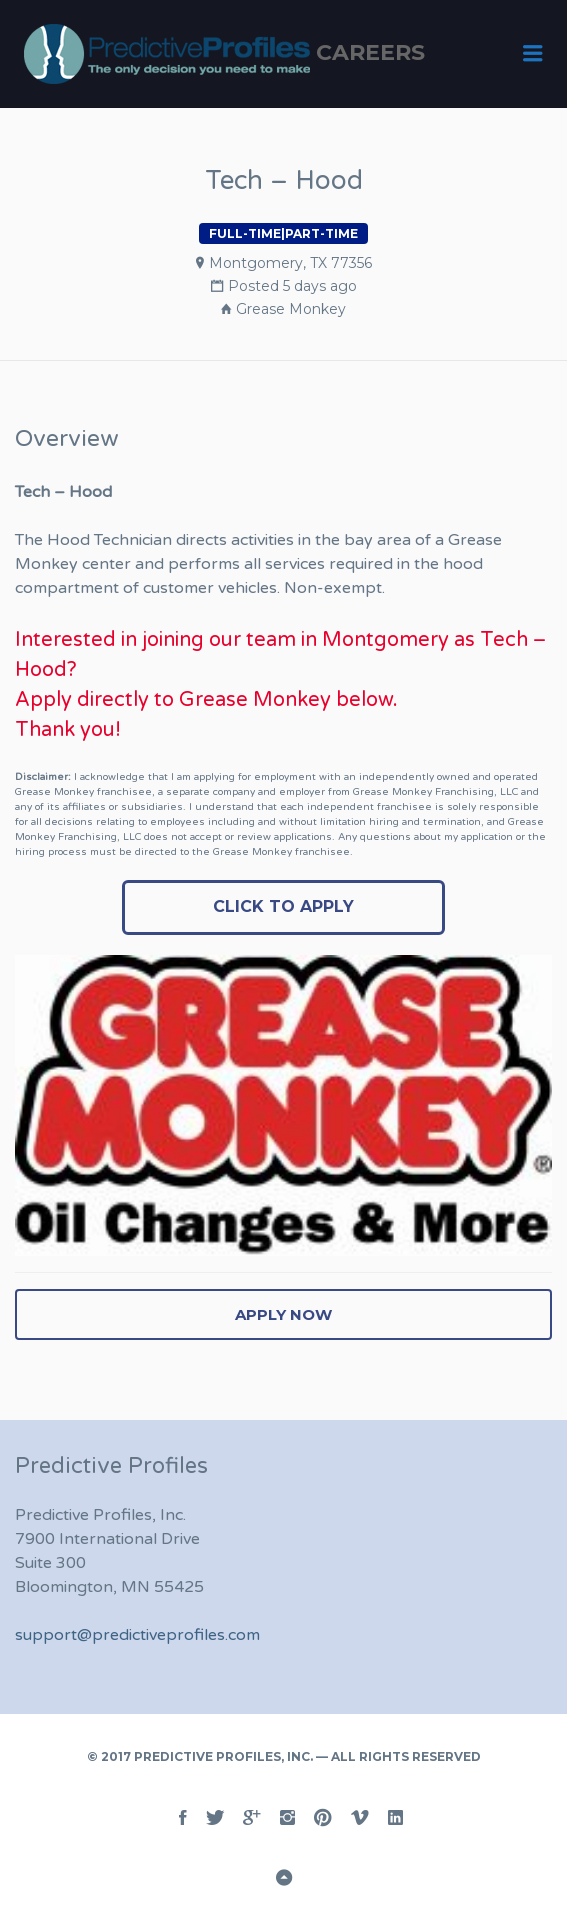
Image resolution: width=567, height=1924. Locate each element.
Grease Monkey (291, 309)
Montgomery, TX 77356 (290, 263)
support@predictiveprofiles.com (137, 1635)
